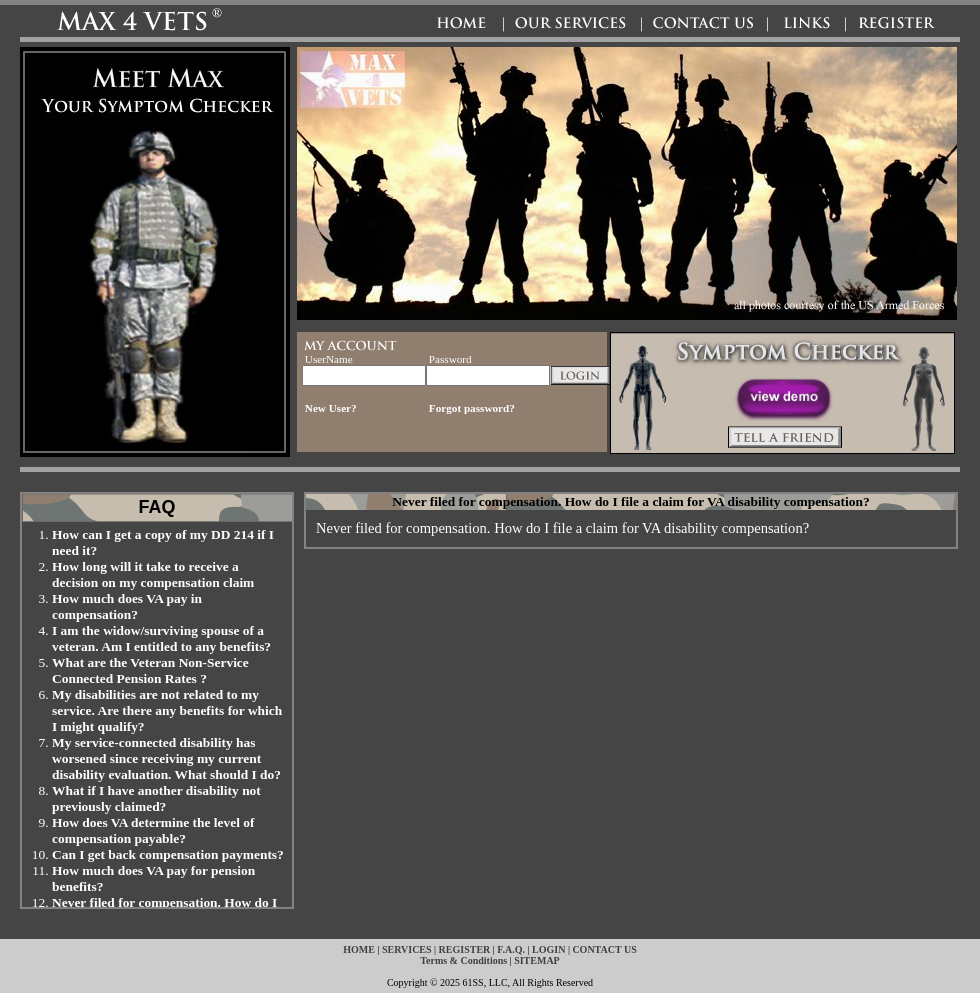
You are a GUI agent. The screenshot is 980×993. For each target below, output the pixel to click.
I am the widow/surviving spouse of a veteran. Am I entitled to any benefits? (161, 638)
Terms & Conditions (463, 960)
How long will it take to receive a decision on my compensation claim (153, 574)
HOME (359, 949)
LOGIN (548, 949)
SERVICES (407, 949)
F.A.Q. (511, 949)
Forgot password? (472, 408)
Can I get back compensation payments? (168, 854)
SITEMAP (537, 960)
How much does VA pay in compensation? (127, 606)
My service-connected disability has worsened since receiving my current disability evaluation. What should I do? (166, 758)
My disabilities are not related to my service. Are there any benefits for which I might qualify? (167, 710)
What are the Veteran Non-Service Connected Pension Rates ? (150, 670)
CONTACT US (604, 949)
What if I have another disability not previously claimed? (156, 798)
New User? (331, 408)
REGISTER (465, 949)
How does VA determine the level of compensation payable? (153, 830)
